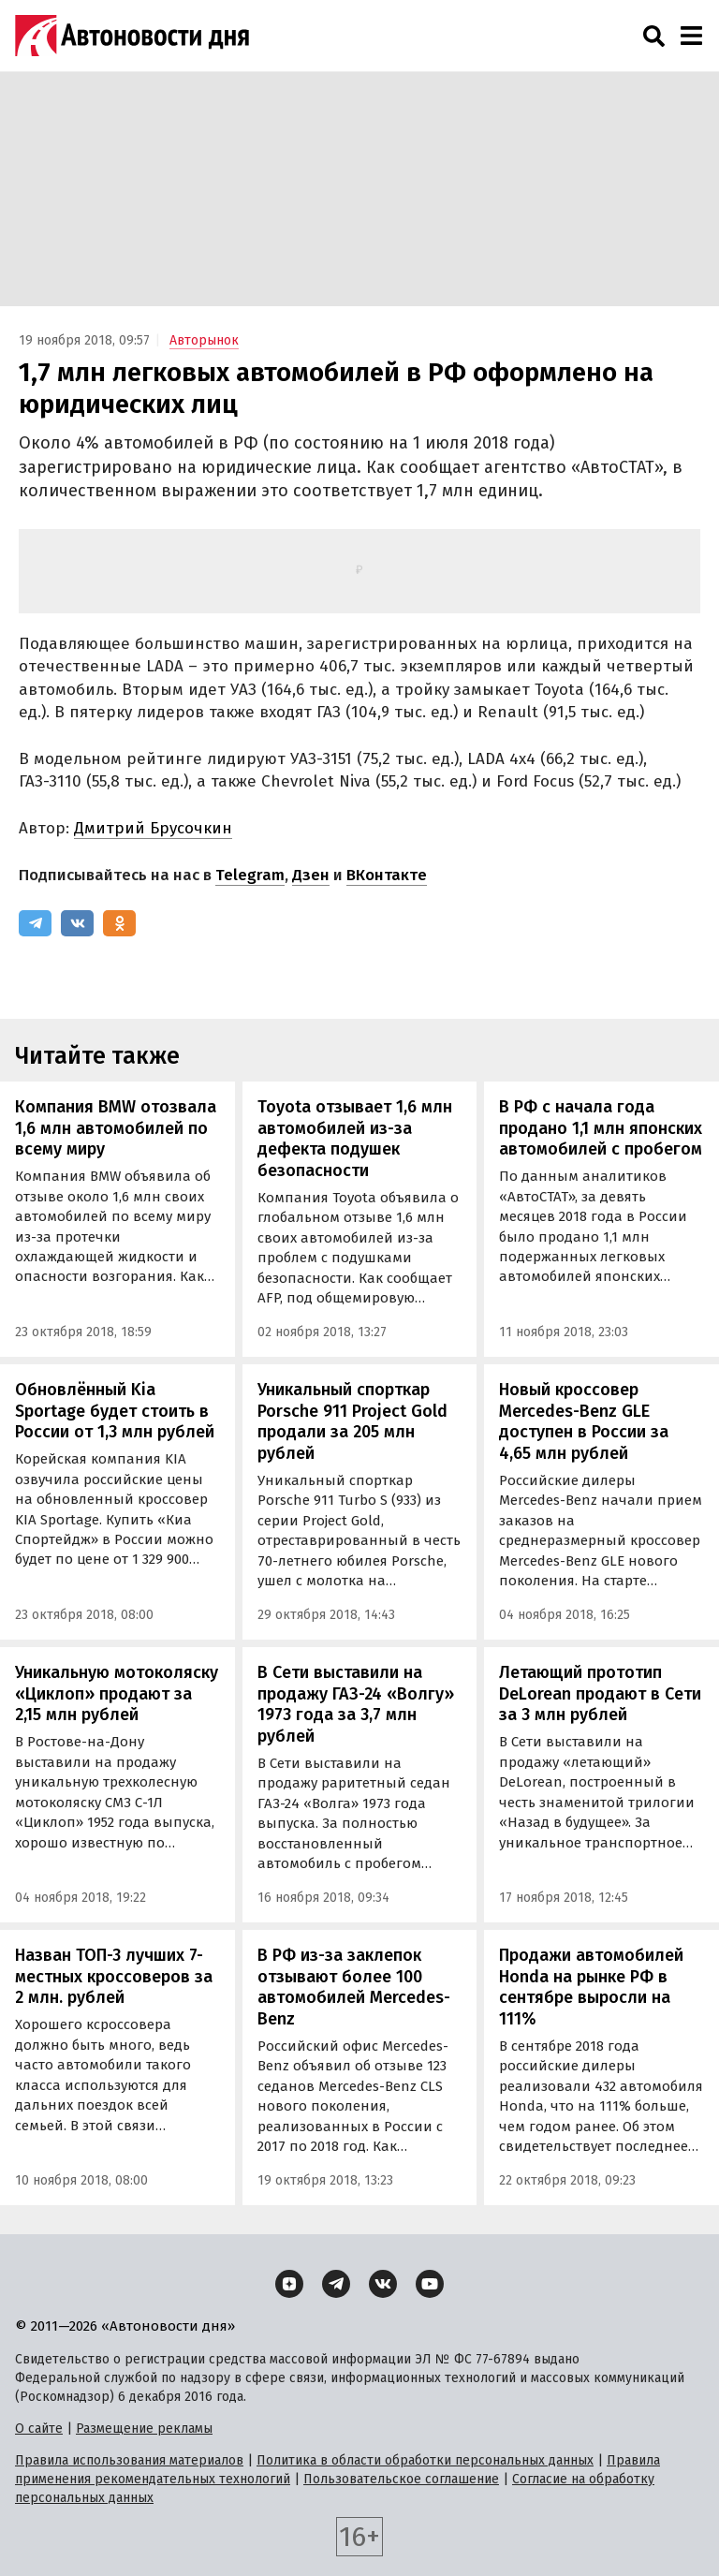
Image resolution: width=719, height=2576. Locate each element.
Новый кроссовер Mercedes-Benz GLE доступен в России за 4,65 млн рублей (583, 1421)
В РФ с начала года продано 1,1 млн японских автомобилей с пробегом (600, 1128)
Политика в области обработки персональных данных (425, 2460)
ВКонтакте (386, 875)
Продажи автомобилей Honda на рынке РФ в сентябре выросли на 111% (591, 1987)
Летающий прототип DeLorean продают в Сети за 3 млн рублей (600, 1693)
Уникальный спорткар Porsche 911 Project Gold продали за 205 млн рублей (352, 1421)
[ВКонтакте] (77, 923)
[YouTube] (430, 2284)
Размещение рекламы (144, 2428)
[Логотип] (132, 35)
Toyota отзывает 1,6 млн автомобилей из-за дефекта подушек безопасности (354, 1139)
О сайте (39, 2428)
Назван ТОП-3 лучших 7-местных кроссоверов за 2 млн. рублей (114, 1976)
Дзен (311, 875)
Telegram (250, 875)
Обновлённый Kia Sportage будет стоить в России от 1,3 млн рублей (114, 1410)
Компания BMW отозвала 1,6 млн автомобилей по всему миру (115, 1128)
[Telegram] (35, 923)
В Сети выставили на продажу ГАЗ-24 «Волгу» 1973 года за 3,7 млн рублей (355, 1704)
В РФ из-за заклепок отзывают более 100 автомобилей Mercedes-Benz (353, 1987)
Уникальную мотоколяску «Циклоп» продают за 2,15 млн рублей (116, 1693)
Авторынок (204, 340)
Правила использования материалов (129, 2460)
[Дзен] (289, 2284)
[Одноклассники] (119, 923)
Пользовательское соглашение (401, 2479)
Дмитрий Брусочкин (153, 828)
